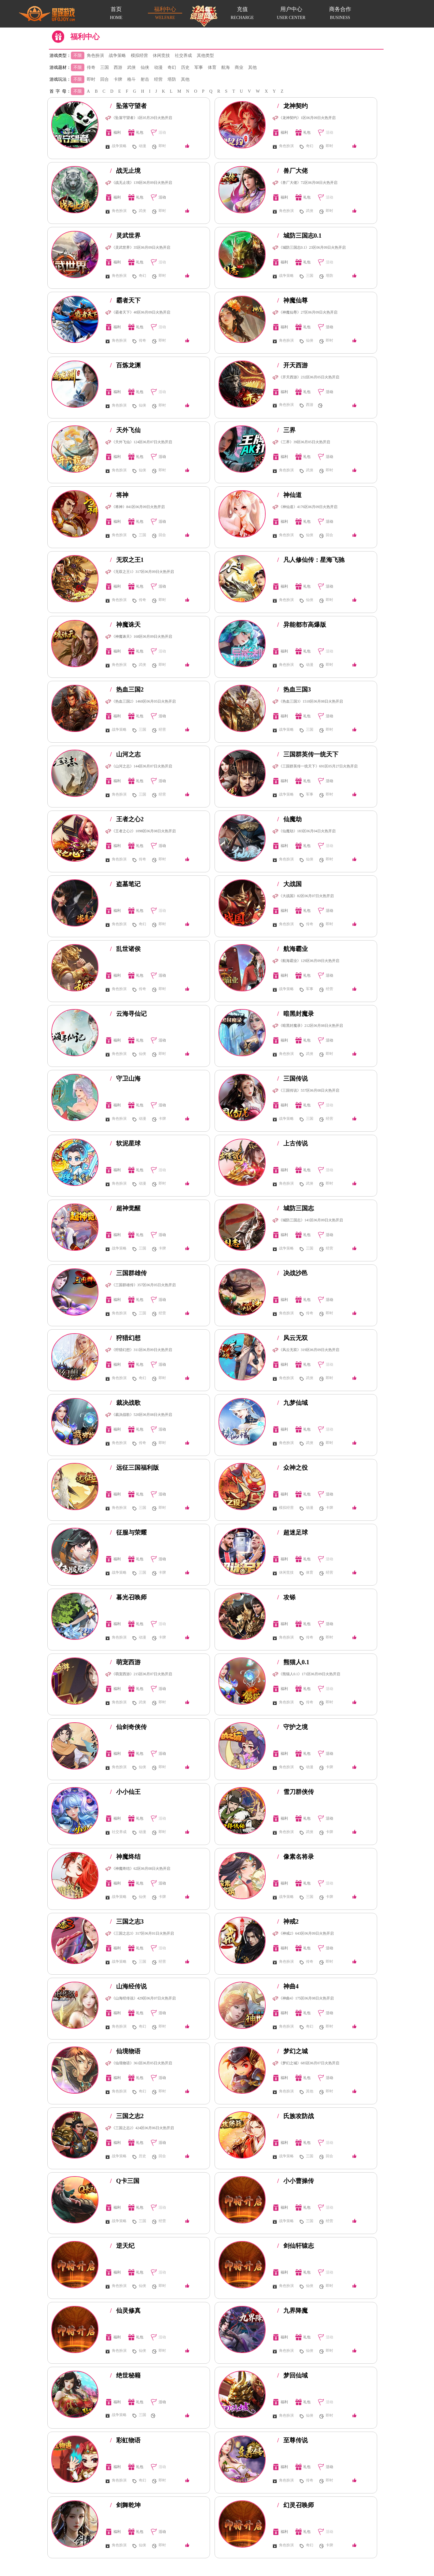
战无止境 (125, 170)
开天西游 (292, 365)
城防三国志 (295, 1208)
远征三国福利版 (134, 1467)
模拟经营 (139, 55)
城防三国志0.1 (299, 235)
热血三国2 (127, 689)
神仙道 (289, 495)
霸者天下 (125, 300)
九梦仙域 (292, 1402)
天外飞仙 (125, 430)
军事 (198, 67)
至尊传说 (292, 2440)
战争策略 (117, 55)
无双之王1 (127, 559)
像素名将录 (295, 1856)
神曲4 (288, 1986)
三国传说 (292, 1078)
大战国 (289, 884)
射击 (145, 79)
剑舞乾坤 (125, 2505)
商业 (239, 67)
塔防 (171, 79)
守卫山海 (125, 1078)
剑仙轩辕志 (295, 2245)
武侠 (131, 67)
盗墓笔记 (125, 884)
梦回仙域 (292, 2375)
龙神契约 (292, 105)
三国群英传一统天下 (307, 754)
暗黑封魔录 (295, 1013)
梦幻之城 (292, 2051)
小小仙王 (125, 1791)
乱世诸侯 (125, 948)
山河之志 (125, 754)
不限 (77, 55)
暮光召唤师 (128, 1597)
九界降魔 (292, 2310)
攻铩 (286, 1597)
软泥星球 (125, 1143)
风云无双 (292, 1338)
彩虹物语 (125, 2440)
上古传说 (292, 1143)
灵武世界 (125, 235)
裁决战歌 (125, 1402)
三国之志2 (127, 2116)
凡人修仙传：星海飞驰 (310, 559)
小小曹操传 (295, 2180)
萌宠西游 (125, 1662)
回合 (104, 79)
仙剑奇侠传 (128, 1727)
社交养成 (183, 55)
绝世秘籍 (125, 2375)
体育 (212, 67)
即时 (91, 79)
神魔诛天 (125, 624)
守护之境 (292, 1727)
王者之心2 (127, 819)
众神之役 (292, 1467)
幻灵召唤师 (295, 2505)
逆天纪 (122, 2245)
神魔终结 (125, 1856)
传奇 (91, 67)
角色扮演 (95, 55)
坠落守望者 (128, 105)
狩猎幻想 (125, 1338)
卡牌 (118, 79)
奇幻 (171, 67)
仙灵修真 (125, 2310)
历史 (185, 67)
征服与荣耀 (128, 1532)
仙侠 (145, 67)
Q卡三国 (124, 2180)
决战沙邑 (292, 1273)
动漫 (158, 67)
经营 (158, 79)
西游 (118, 67)
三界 (286, 430)
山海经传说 (128, 1986)
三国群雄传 (128, 1273)
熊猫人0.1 (293, 1662)
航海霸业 (292, 948)
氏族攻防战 (295, 2116)
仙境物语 (125, 2051)
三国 (104, 67)
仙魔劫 (289, 819)
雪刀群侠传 (295, 1791)
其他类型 (205, 55)
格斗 (131, 79)
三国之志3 (127, 1921)
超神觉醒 (125, 1208)
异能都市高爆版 (301, 624)
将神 (119, 495)
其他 (252, 67)
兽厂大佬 (292, 170)
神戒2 (288, 1921)
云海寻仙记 (128, 1013)
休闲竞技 (161, 55)
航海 (225, 67)
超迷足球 (292, 1532)
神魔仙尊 (292, 300)
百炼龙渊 (125, 365)
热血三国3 (294, 689)
